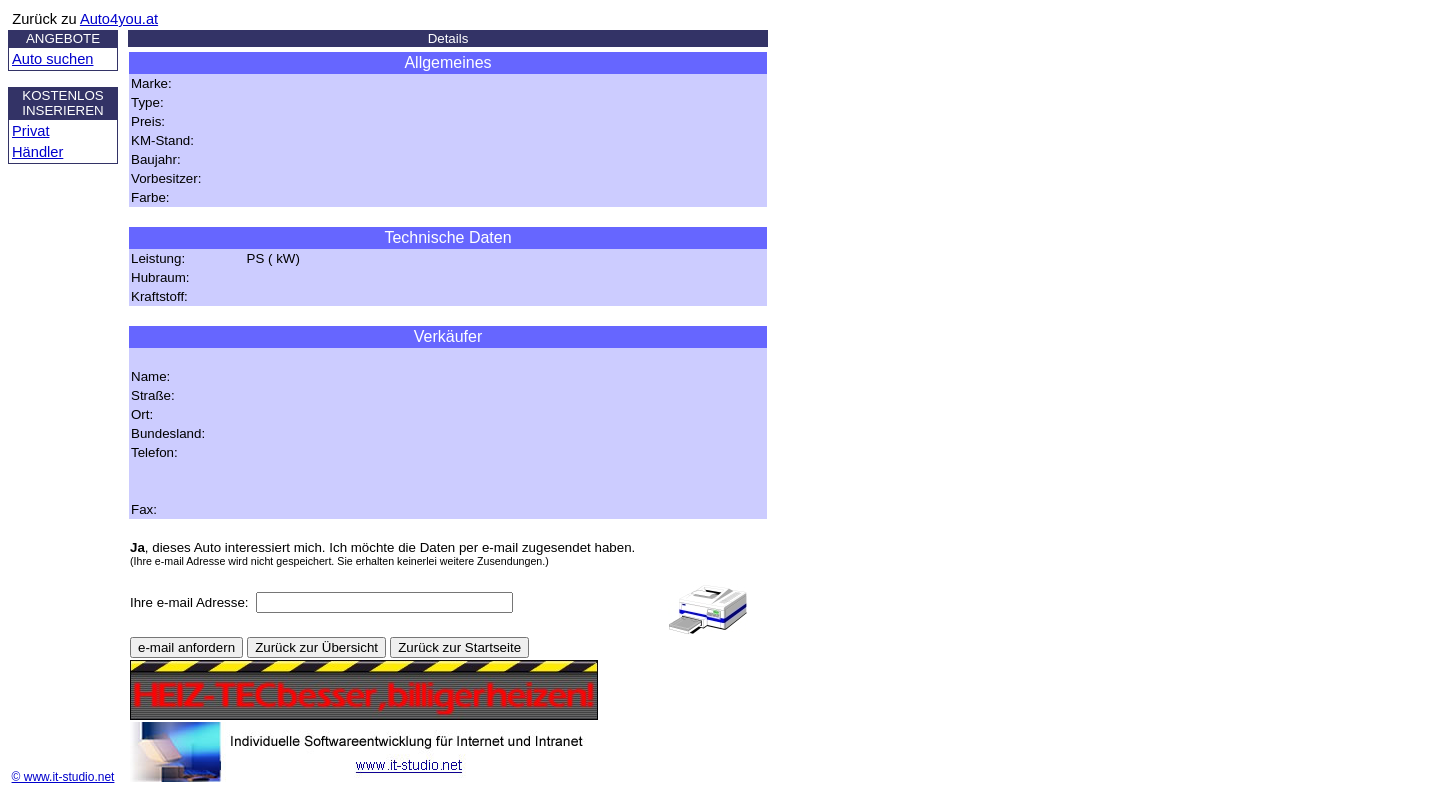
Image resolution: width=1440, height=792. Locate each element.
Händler (37, 152)
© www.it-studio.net (63, 777)
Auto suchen (52, 59)
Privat (30, 131)
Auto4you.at (119, 19)
